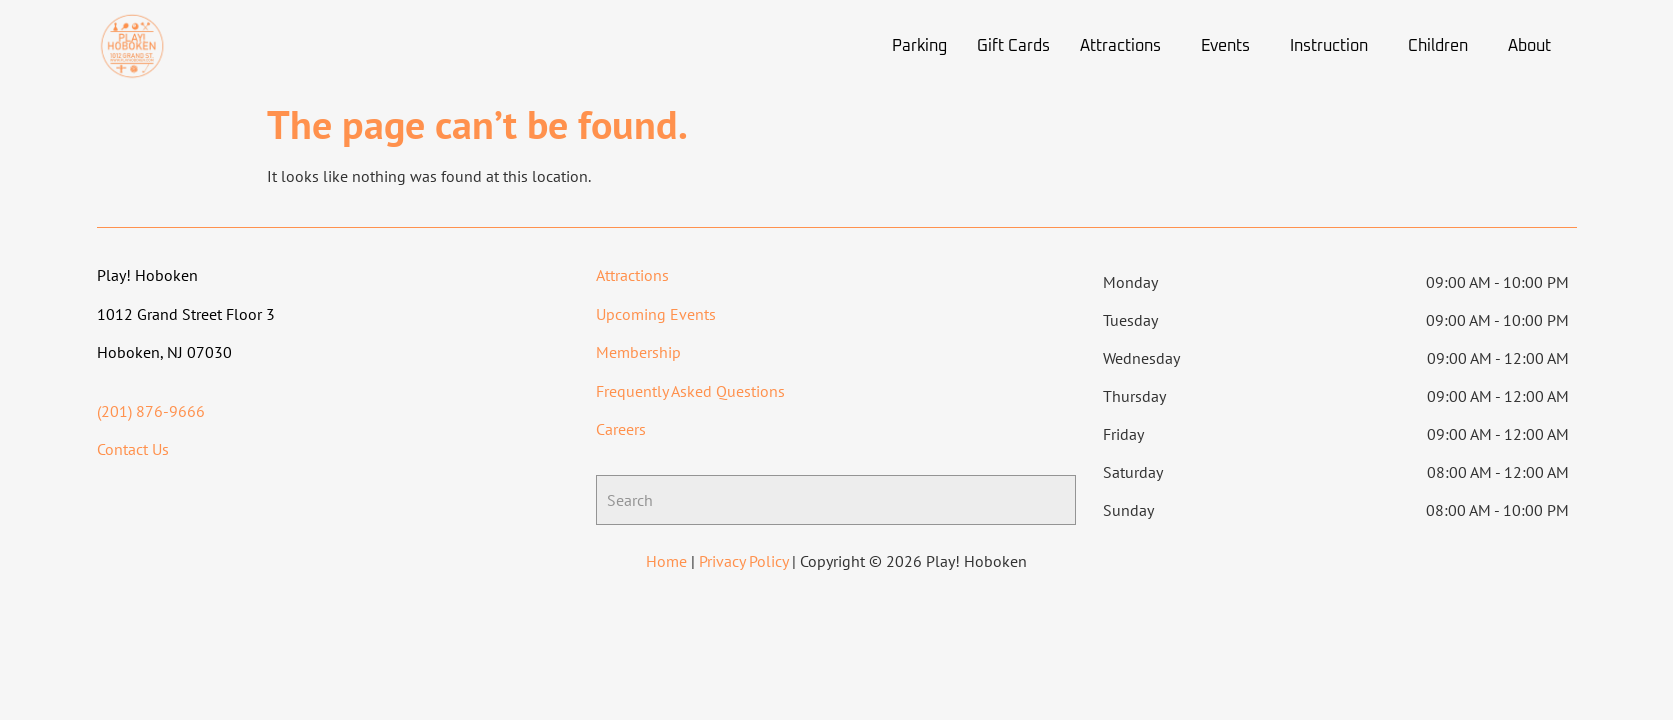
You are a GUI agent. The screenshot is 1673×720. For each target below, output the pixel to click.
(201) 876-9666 (151, 411)
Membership (638, 352)
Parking (919, 46)
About (1529, 46)
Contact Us (133, 449)
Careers (621, 429)
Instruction (1329, 46)
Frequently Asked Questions (690, 391)
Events (1225, 46)
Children (1438, 46)
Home (666, 561)
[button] (1125, 46)
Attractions (1120, 46)
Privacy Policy (743, 561)
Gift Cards (1013, 46)
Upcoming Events (656, 314)
